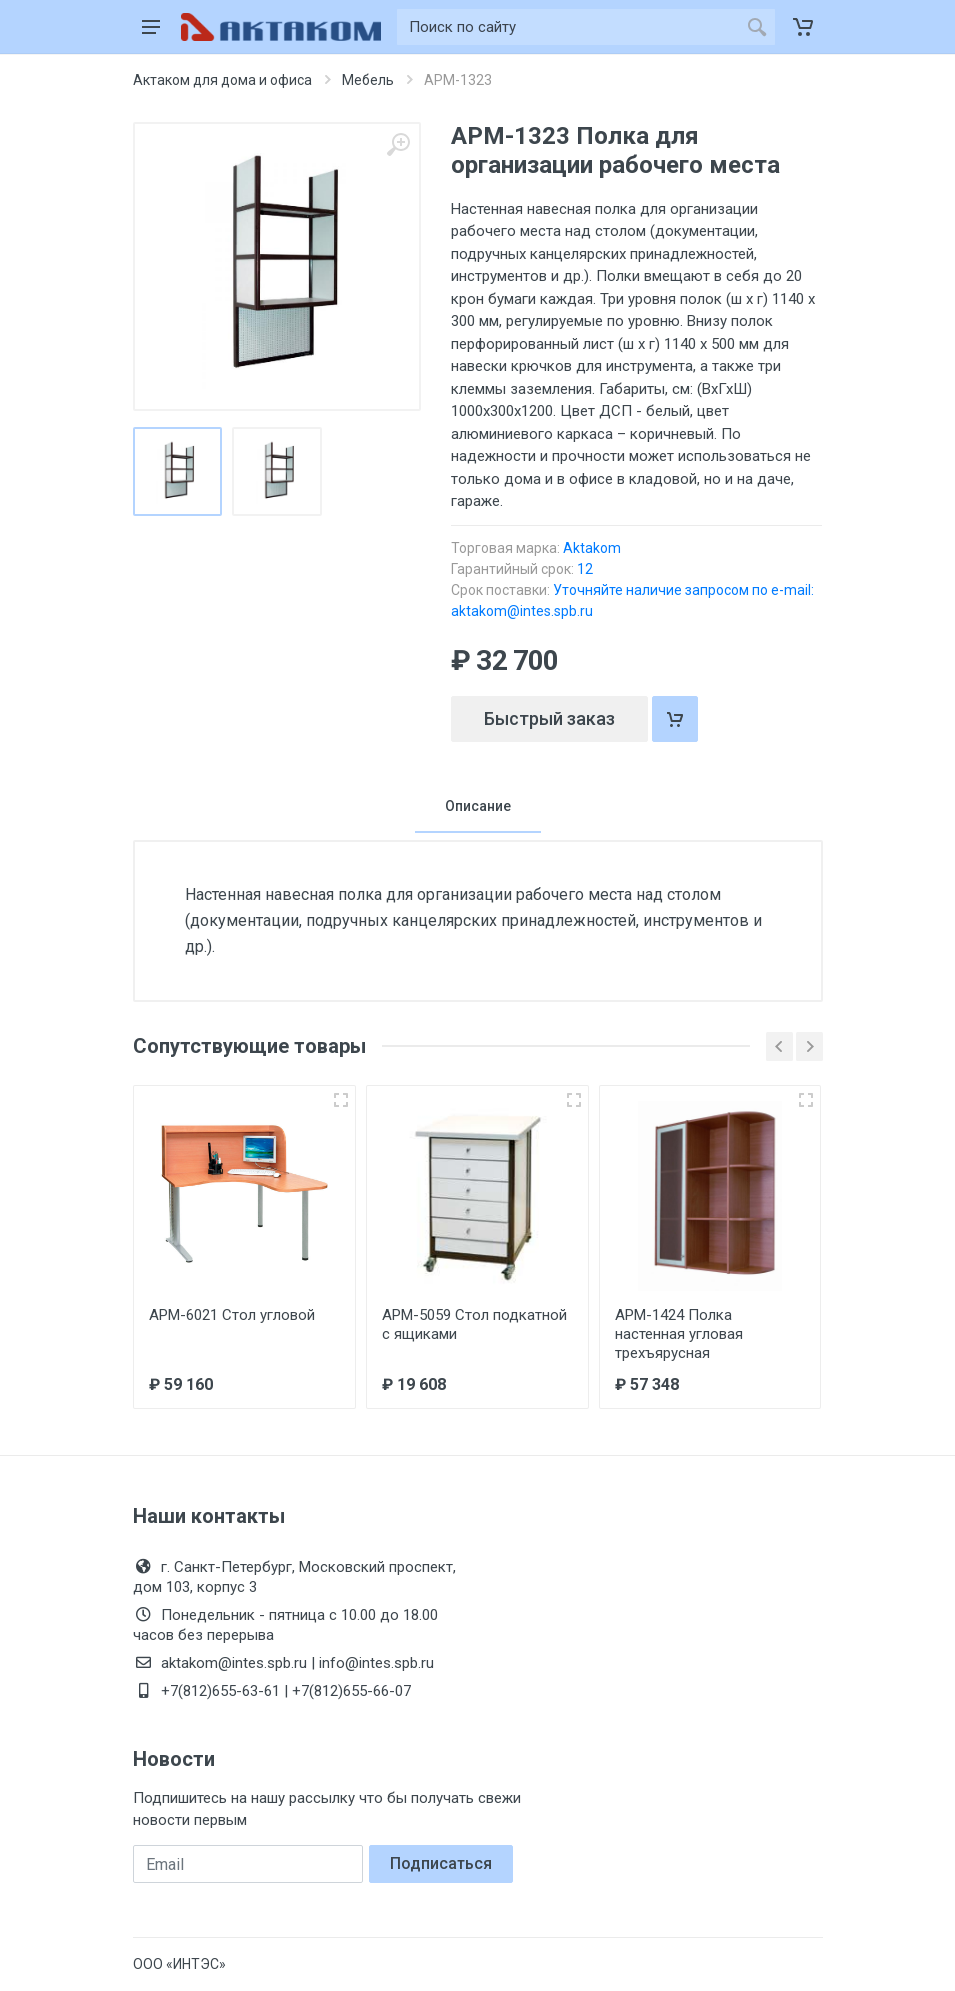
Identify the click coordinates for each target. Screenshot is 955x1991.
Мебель (368, 80)
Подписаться (441, 1863)
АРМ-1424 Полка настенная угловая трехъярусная (679, 1334)
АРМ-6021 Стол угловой (232, 1315)
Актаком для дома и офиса (222, 80)
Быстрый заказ (549, 718)
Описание (478, 806)
